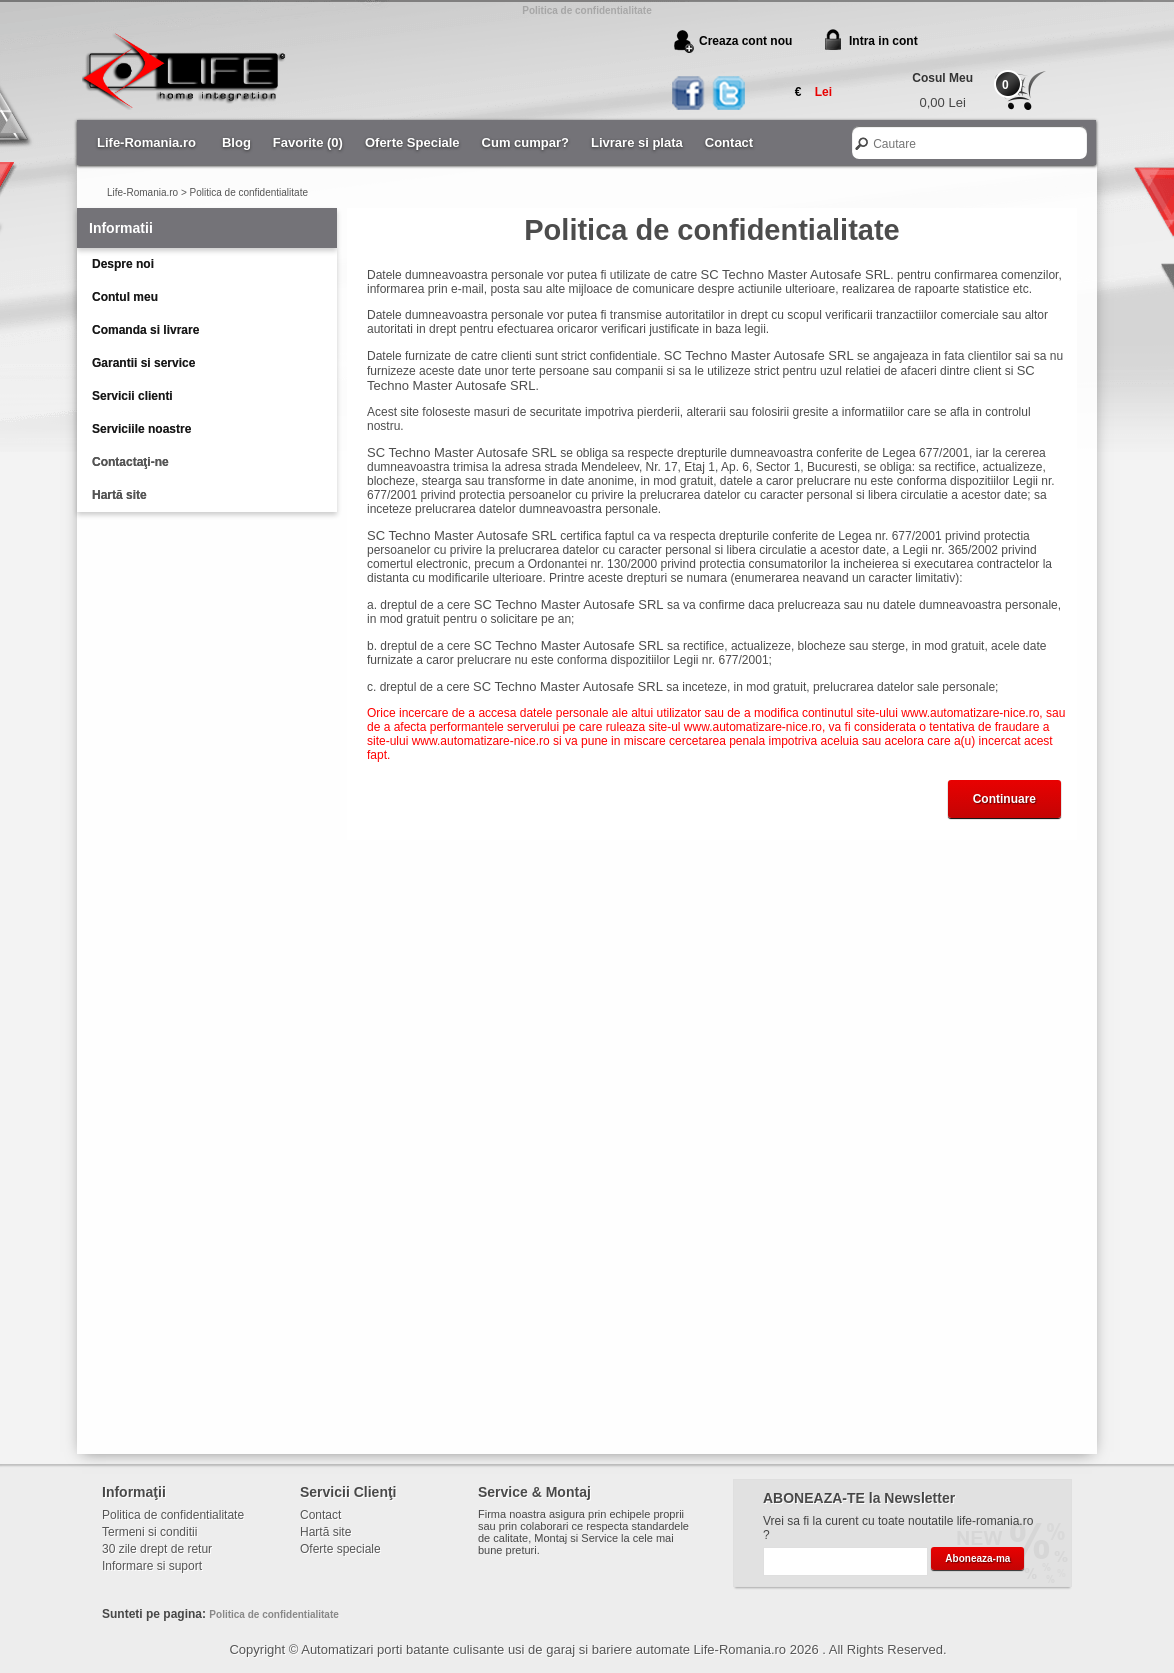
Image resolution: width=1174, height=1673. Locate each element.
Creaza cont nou (745, 41)
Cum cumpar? (525, 142)
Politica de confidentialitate (249, 192)
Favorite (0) (308, 142)
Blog (236, 142)
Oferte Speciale (412, 142)
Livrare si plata (637, 142)
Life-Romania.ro (146, 142)
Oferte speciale (340, 1549)
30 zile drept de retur (157, 1549)
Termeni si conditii (149, 1532)
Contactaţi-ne (130, 462)
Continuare (1004, 799)
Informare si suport (152, 1566)
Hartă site (119, 495)
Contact (729, 142)
